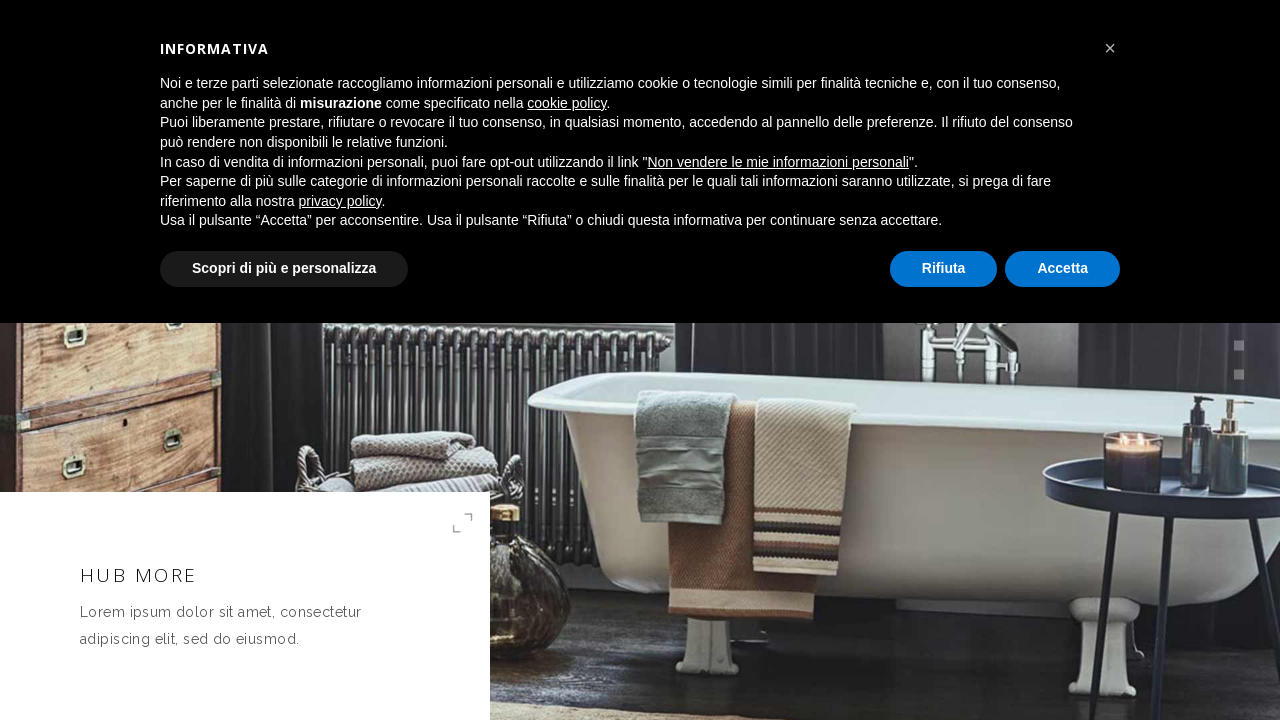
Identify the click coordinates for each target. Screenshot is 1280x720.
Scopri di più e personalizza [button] (284, 268)
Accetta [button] (1062, 268)
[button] (1110, 48)
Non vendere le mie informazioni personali (777, 162)
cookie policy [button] (566, 103)
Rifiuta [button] (944, 268)
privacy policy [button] (340, 201)
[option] (640, 360)
